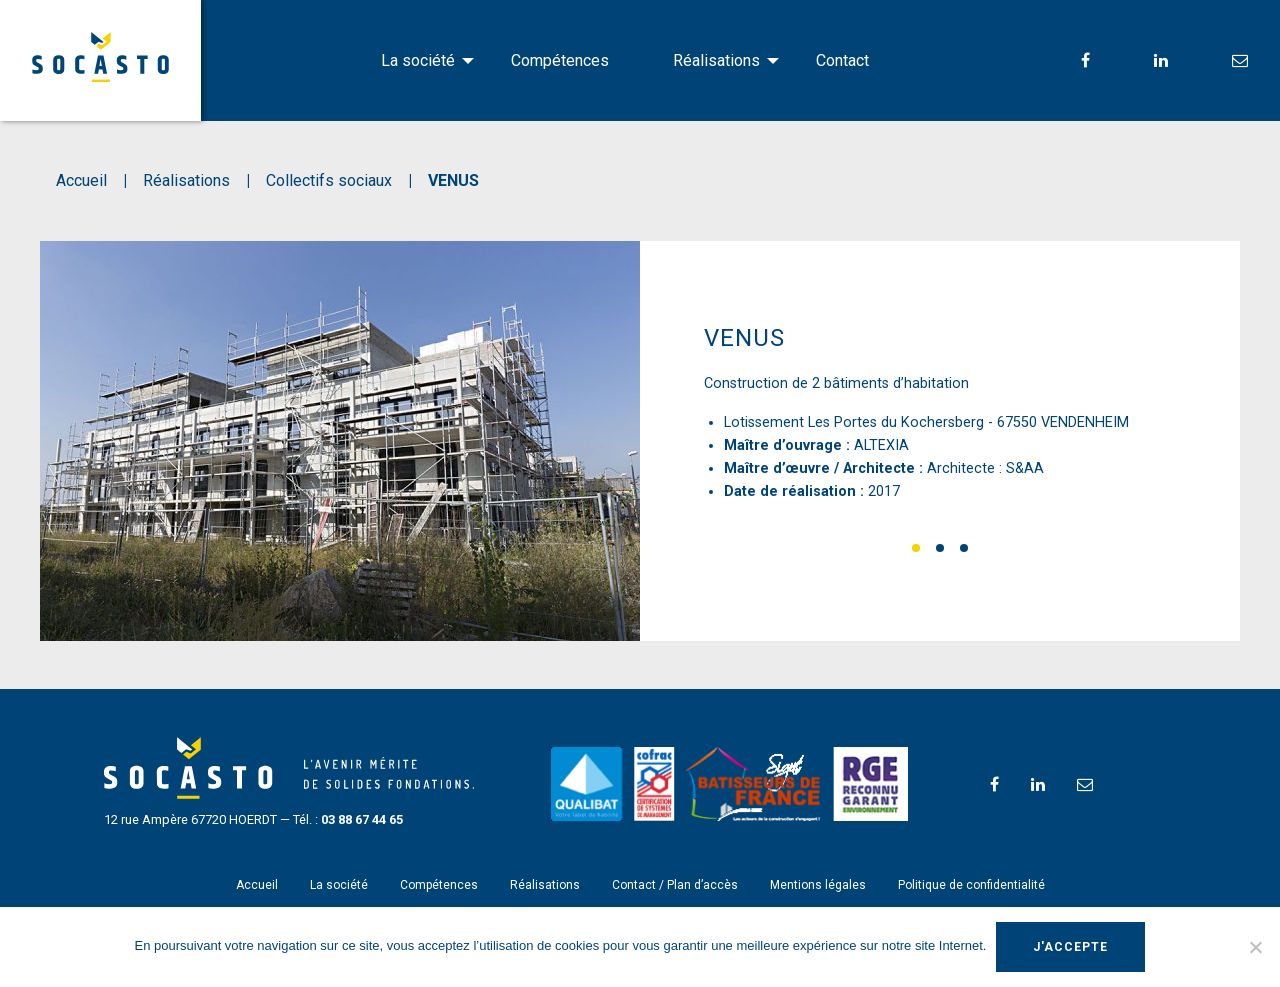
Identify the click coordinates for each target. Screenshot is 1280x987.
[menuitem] (414, 61)
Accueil (257, 885)
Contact (842, 60)
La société (418, 60)
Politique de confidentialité (971, 885)
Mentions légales (818, 885)
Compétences (560, 60)
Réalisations (716, 60)
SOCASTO (100, 57)
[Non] (1255, 947)
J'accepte (1070, 947)
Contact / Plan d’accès (675, 885)
